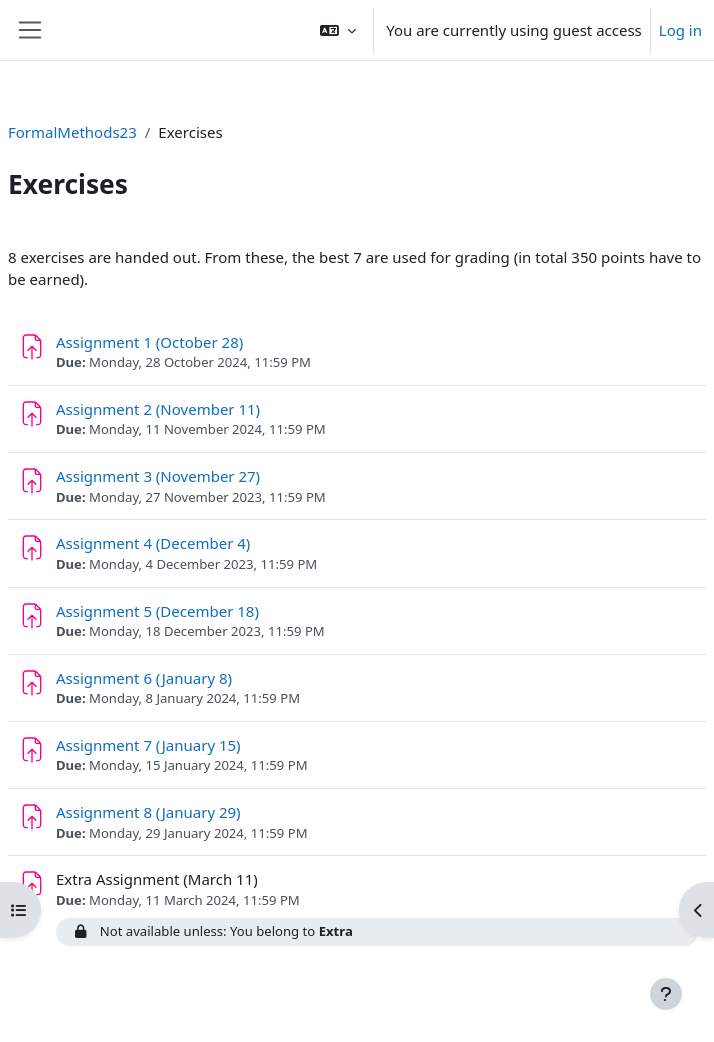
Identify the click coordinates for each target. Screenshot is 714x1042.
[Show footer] (666, 994)
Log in (680, 30)
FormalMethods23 (72, 132)
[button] (338, 30)
